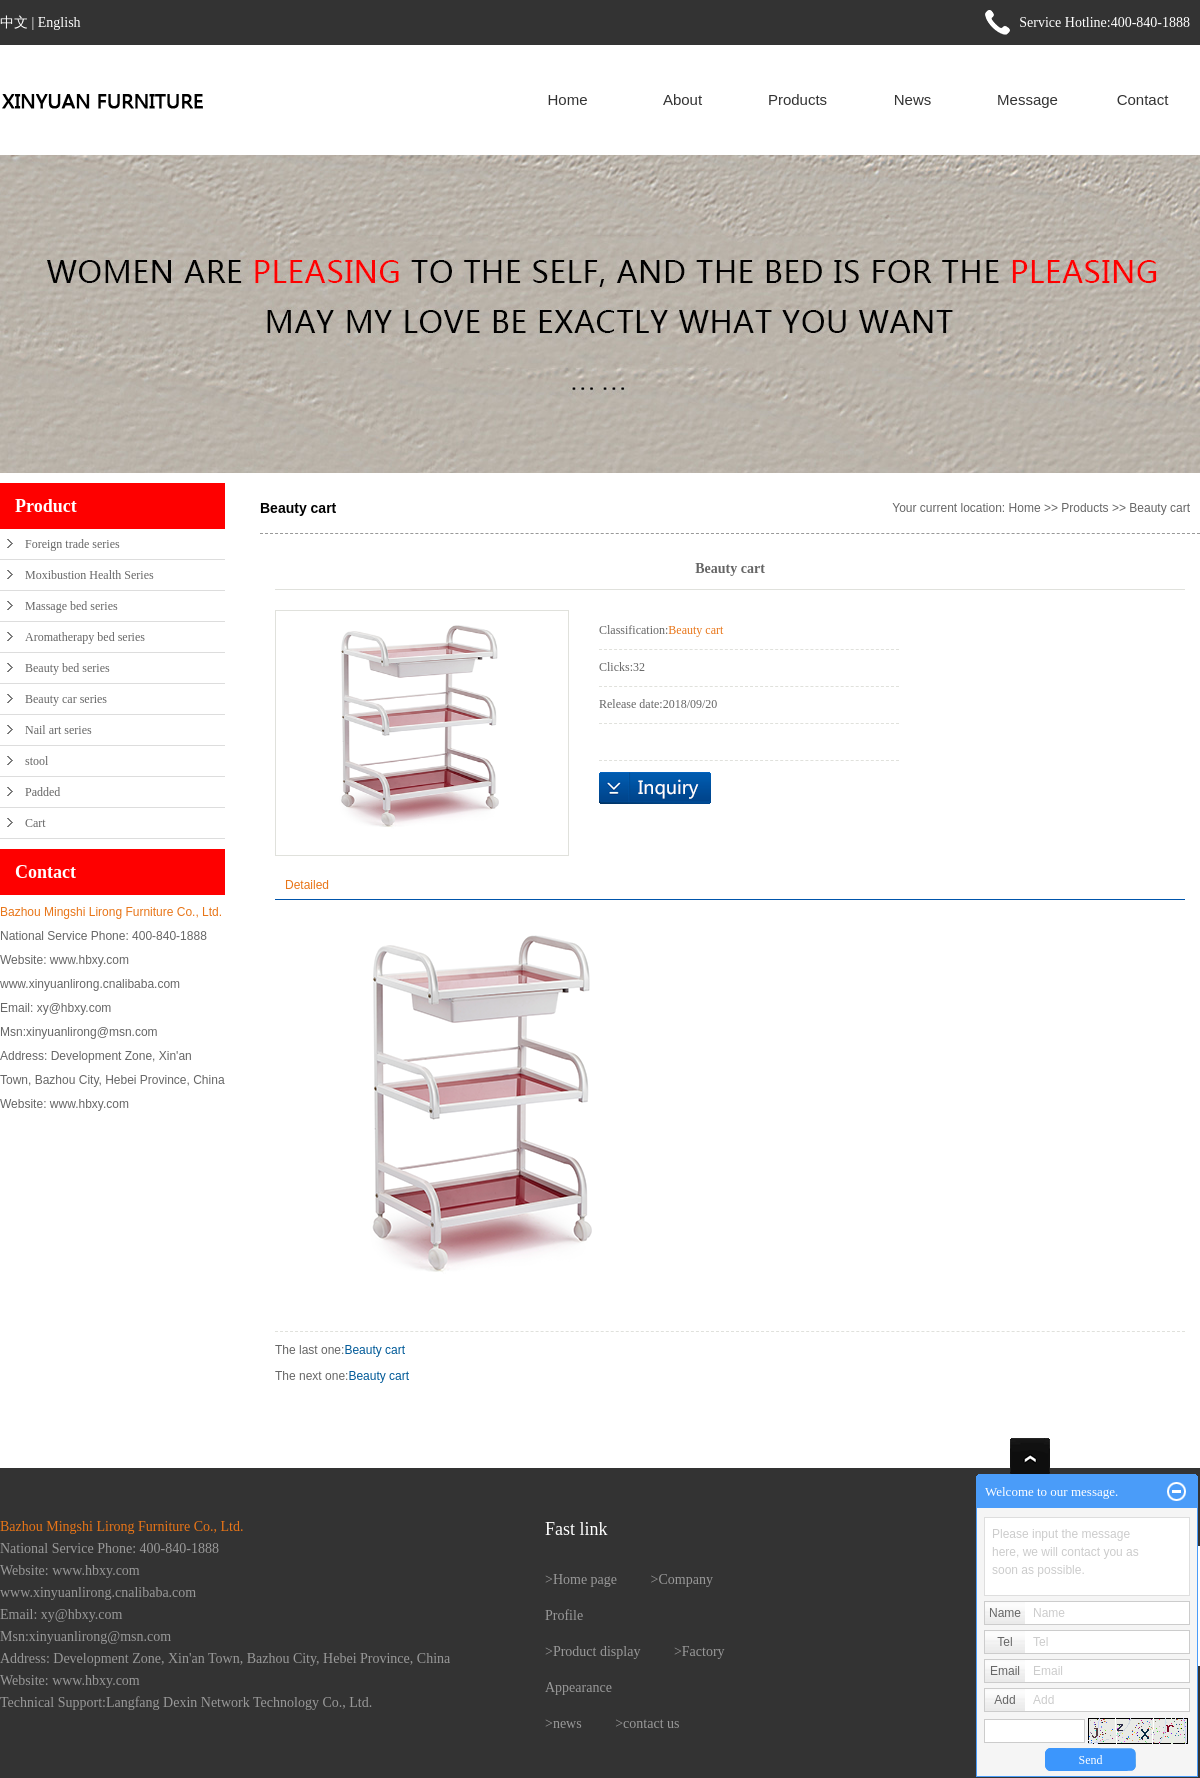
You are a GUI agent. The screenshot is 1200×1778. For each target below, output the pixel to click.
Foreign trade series (72, 544)
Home (567, 99)
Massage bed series (71, 606)
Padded (42, 792)
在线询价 (655, 788)
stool (36, 761)
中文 (14, 22)
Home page (585, 1579)
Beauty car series (66, 699)
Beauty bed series (67, 668)
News (913, 99)
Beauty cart (1159, 508)
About (682, 99)
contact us (651, 1723)
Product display (597, 1651)
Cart (35, 823)
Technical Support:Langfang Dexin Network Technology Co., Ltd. (186, 1702)
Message (1027, 99)
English (59, 22)
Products (797, 99)
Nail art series (58, 730)
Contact (1143, 99)
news (567, 1723)
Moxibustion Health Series (89, 575)
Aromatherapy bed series (85, 637)
